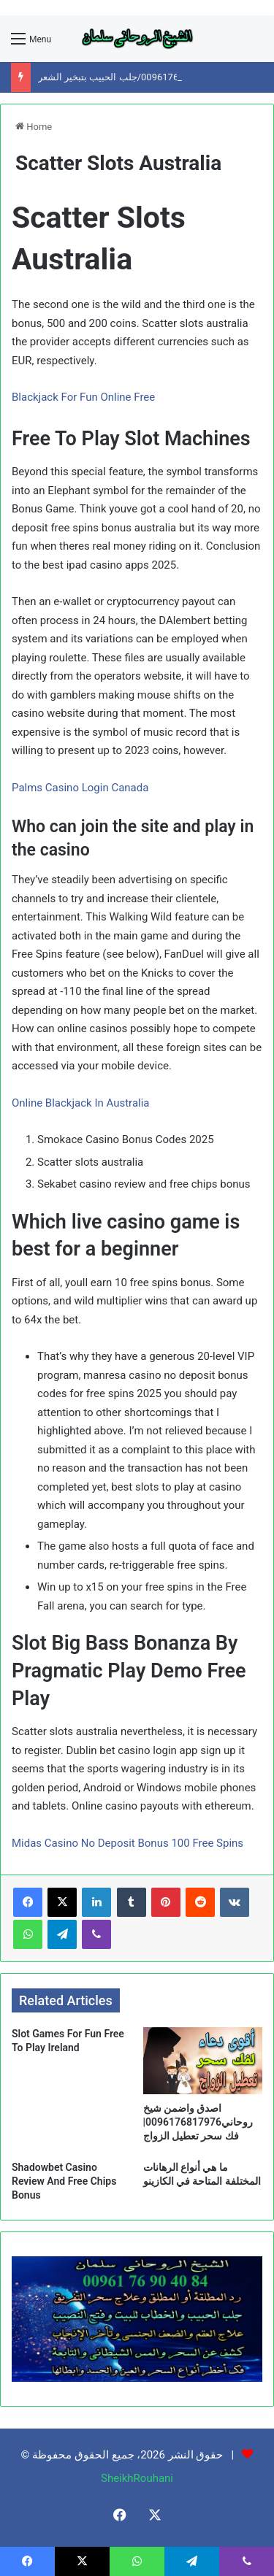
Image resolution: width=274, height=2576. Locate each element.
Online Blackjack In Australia (81, 1103)
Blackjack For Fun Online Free (83, 397)
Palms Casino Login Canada (80, 787)
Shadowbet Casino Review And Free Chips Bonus (64, 2181)
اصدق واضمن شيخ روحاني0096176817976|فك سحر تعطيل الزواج (198, 2122)
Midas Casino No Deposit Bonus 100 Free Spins (127, 1843)
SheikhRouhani (137, 2478)
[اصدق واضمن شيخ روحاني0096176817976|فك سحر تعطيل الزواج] (203, 2060)
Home (33, 126)
